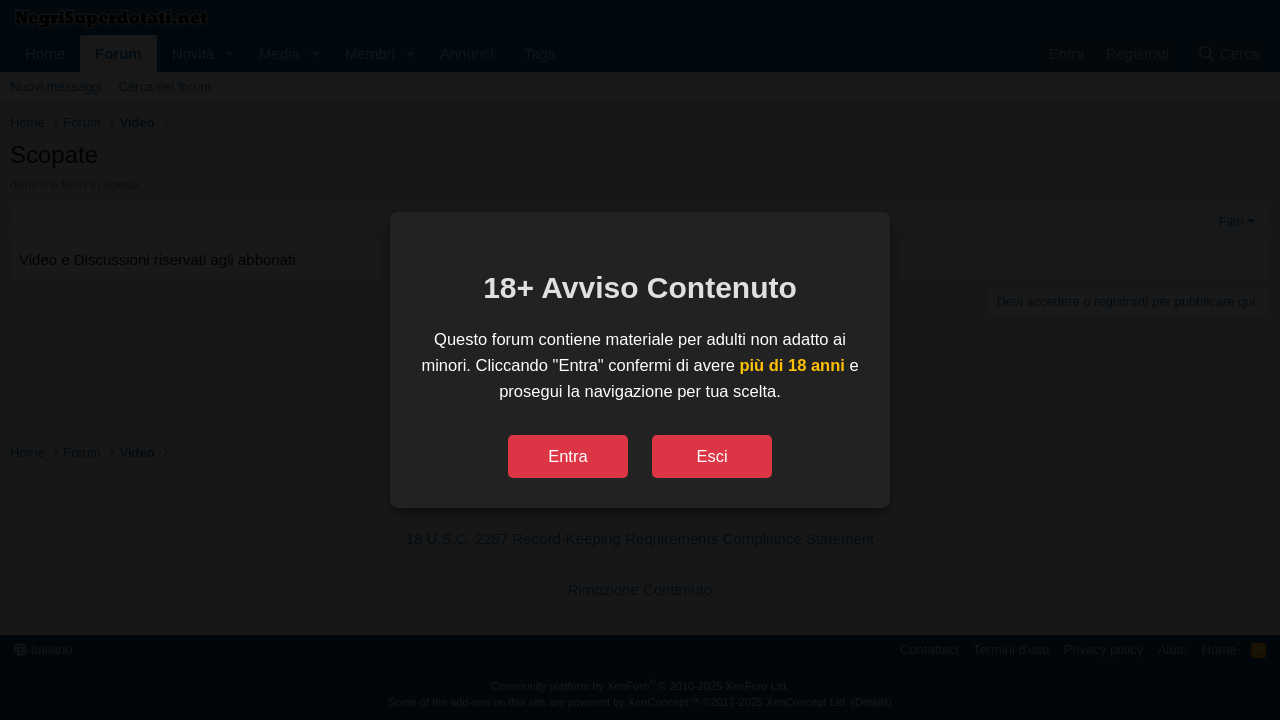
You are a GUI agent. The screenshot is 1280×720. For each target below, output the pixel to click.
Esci (711, 456)
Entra (567, 456)
